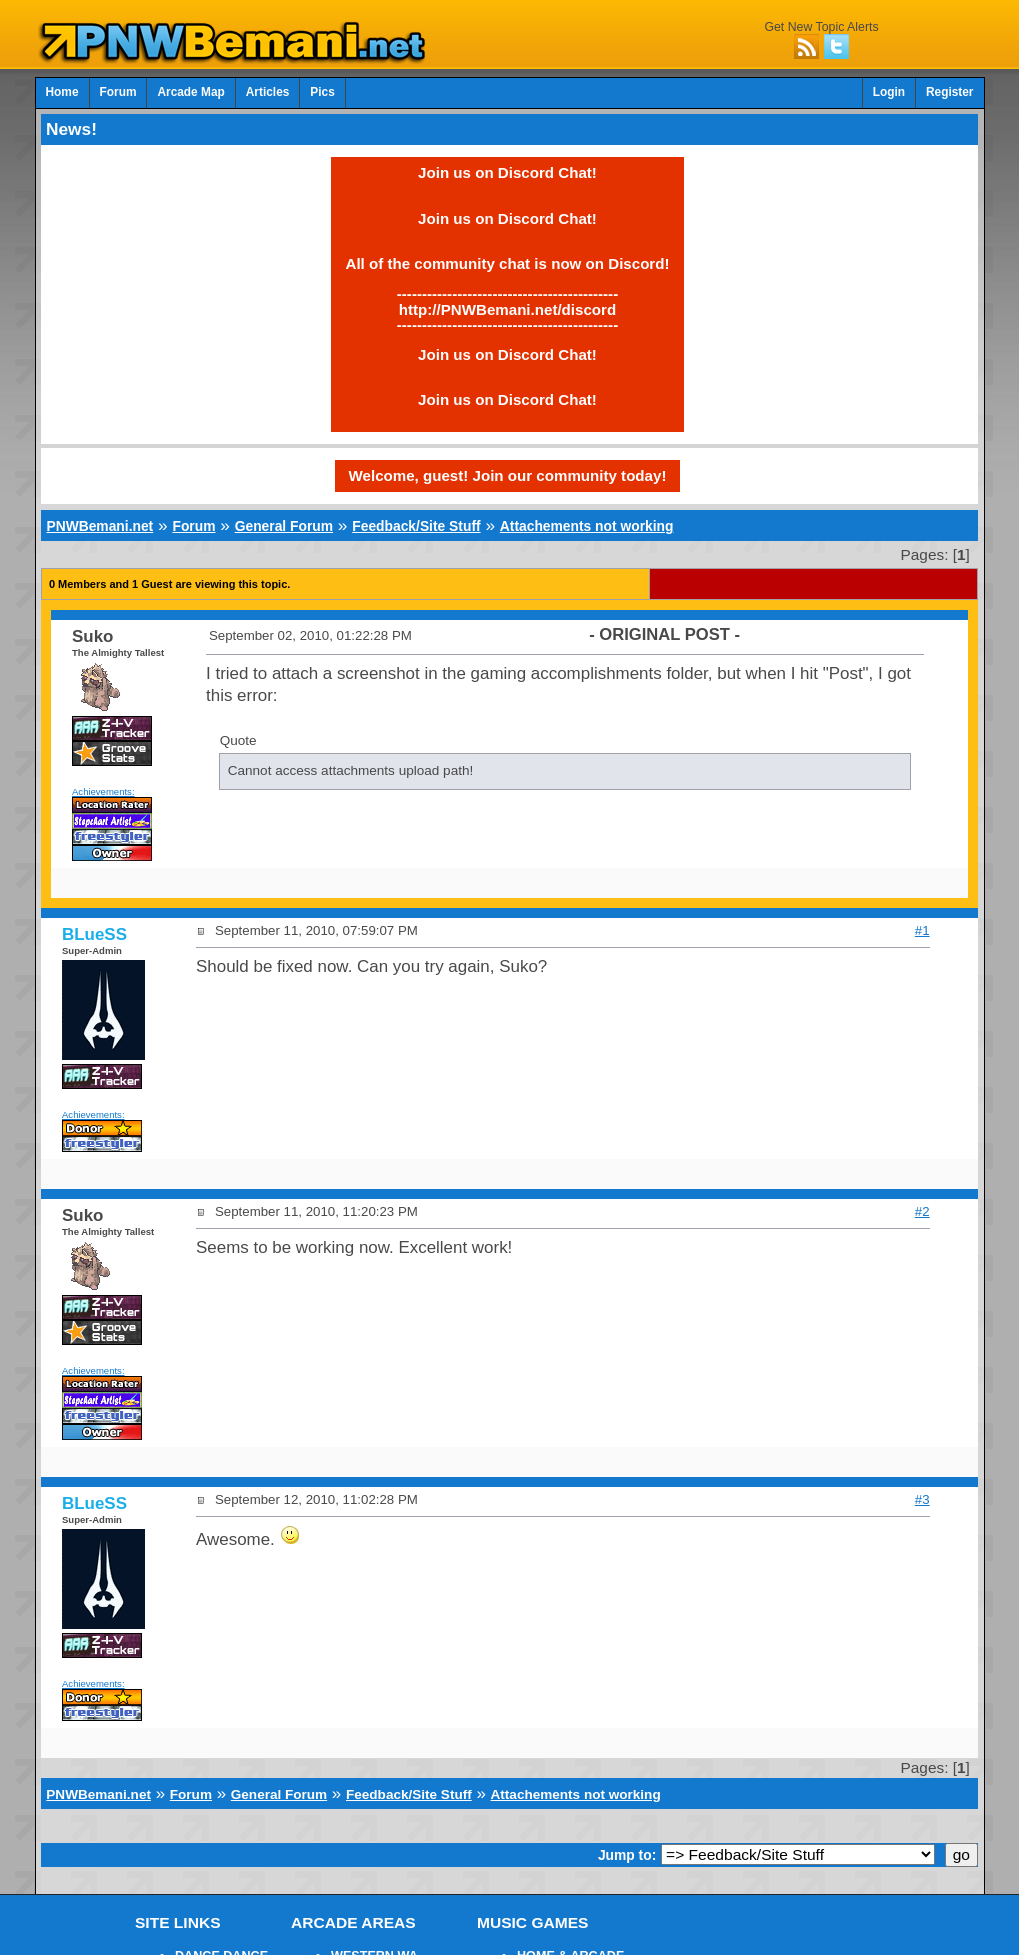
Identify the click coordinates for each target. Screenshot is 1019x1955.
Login (889, 92)
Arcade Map (190, 92)
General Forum (284, 526)
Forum (118, 92)
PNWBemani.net (99, 526)
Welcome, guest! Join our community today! (508, 475)
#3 (922, 1499)
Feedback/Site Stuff (416, 526)
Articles (268, 92)
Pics (322, 92)
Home (62, 92)
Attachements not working (587, 526)
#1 (922, 930)
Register (950, 92)
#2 (922, 1211)
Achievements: (103, 791)
